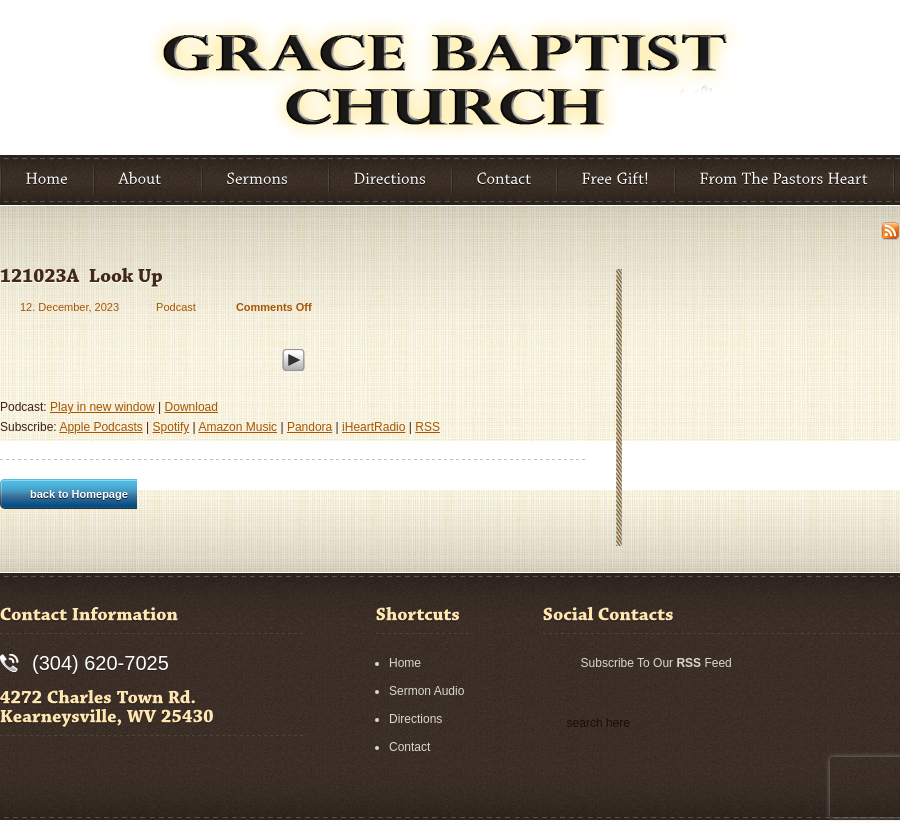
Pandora (309, 427)
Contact (409, 747)
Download (191, 407)
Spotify (171, 427)
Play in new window (102, 407)
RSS (427, 427)
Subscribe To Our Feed (656, 663)
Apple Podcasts (100, 427)
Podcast (176, 307)
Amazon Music (237, 427)
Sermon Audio (426, 691)
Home (405, 663)
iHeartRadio (373, 427)
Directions (415, 719)
